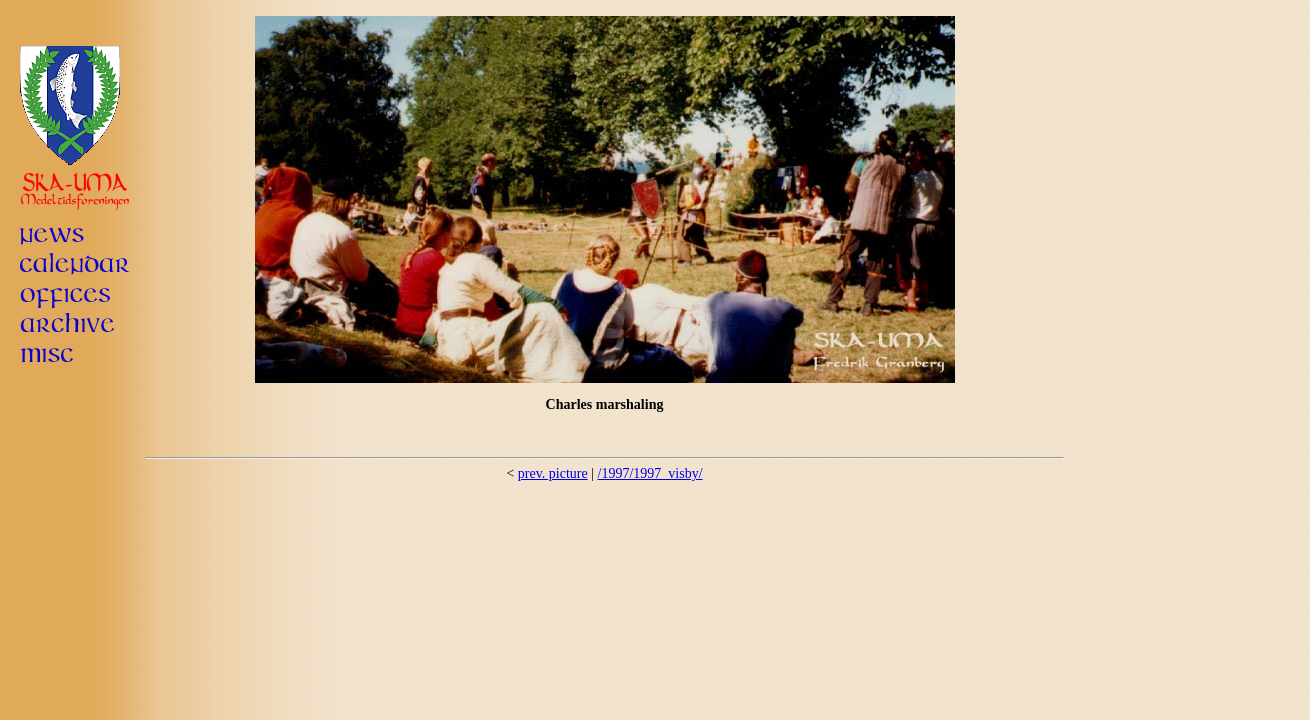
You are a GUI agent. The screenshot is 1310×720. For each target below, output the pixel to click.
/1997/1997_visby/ (650, 473)
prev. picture (553, 473)
